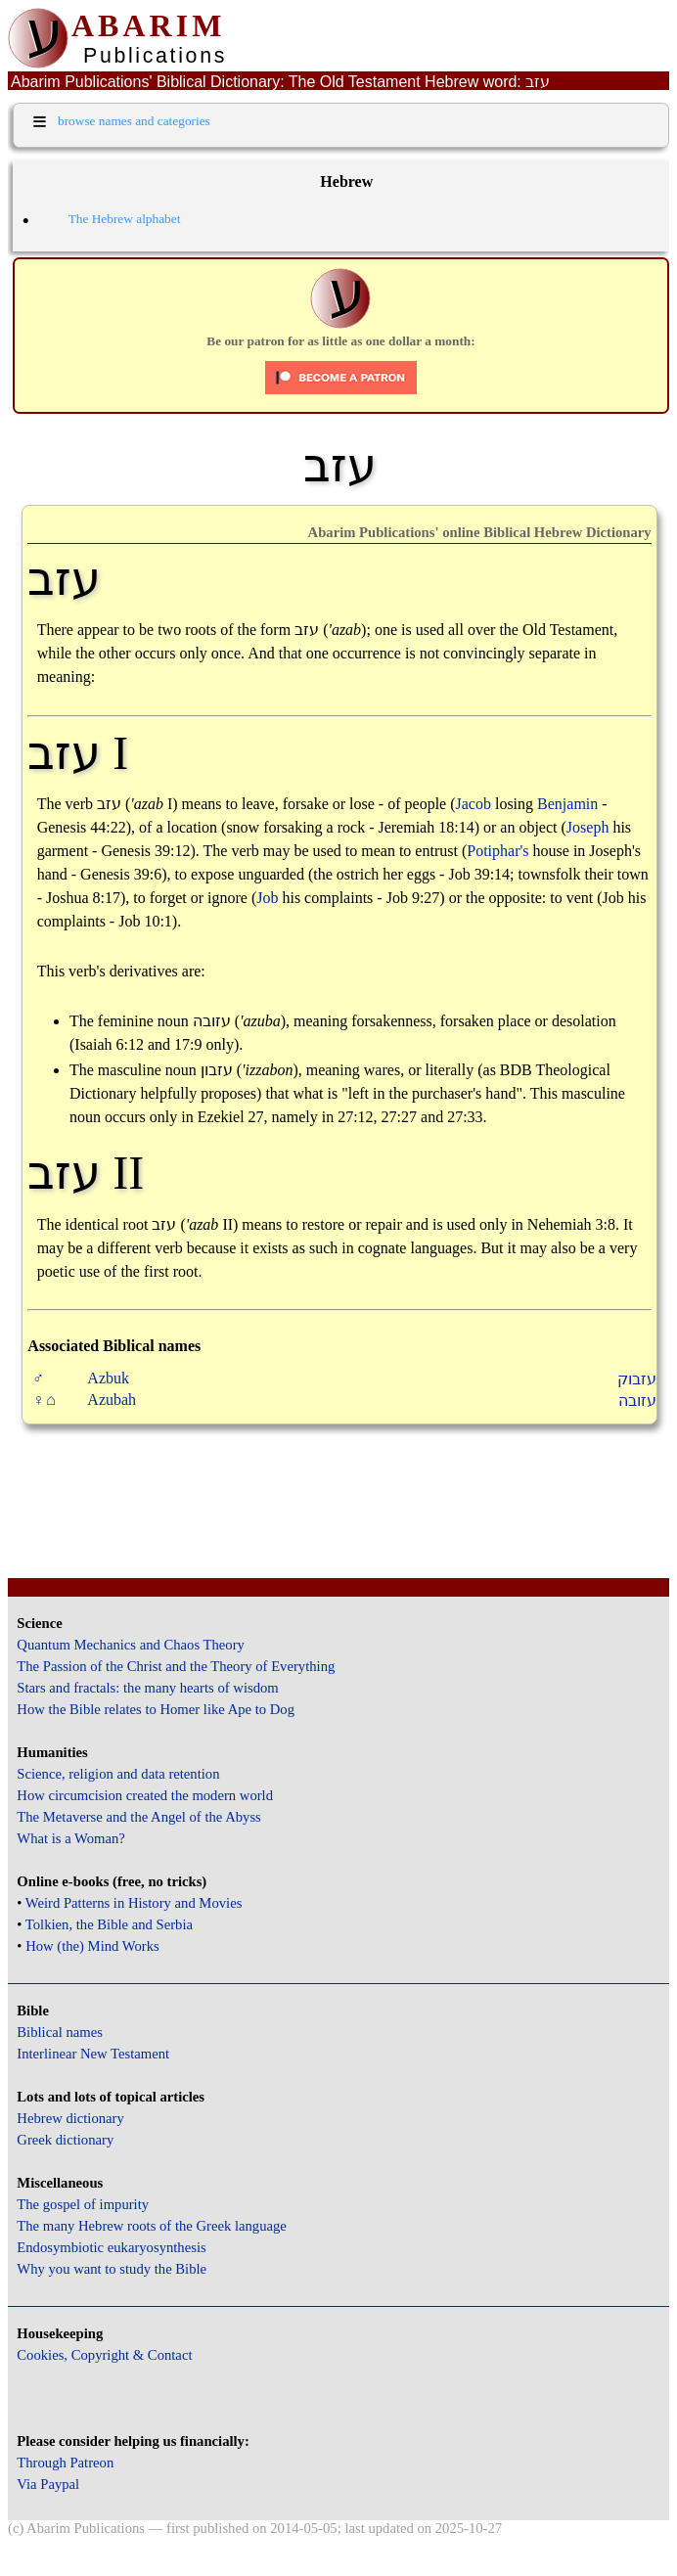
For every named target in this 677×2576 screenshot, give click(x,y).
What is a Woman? (70, 1838)
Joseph (587, 827)
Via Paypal (48, 2484)
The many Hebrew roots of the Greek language (152, 2226)
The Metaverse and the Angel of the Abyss (139, 1817)
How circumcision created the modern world (145, 1795)
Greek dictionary (65, 2139)
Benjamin (567, 803)
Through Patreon (65, 2462)
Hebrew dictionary (70, 2118)
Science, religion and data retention (118, 1774)
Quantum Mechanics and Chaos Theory (131, 1644)
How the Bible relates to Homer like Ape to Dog (155, 1709)
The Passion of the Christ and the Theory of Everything (176, 1666)
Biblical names (60, 2032)
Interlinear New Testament (93, 2053)
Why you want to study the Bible (111, 2269)
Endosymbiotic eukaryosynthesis (111, 2247)
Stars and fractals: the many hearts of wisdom (147, 1687)
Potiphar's (497, 850)
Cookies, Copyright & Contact (104, 2355)
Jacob (473, 803)
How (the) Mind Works (92, 1946)
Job (267, 897)
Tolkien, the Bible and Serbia (109, 1924)
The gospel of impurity (83, 2204)
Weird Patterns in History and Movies (133, 1903)
